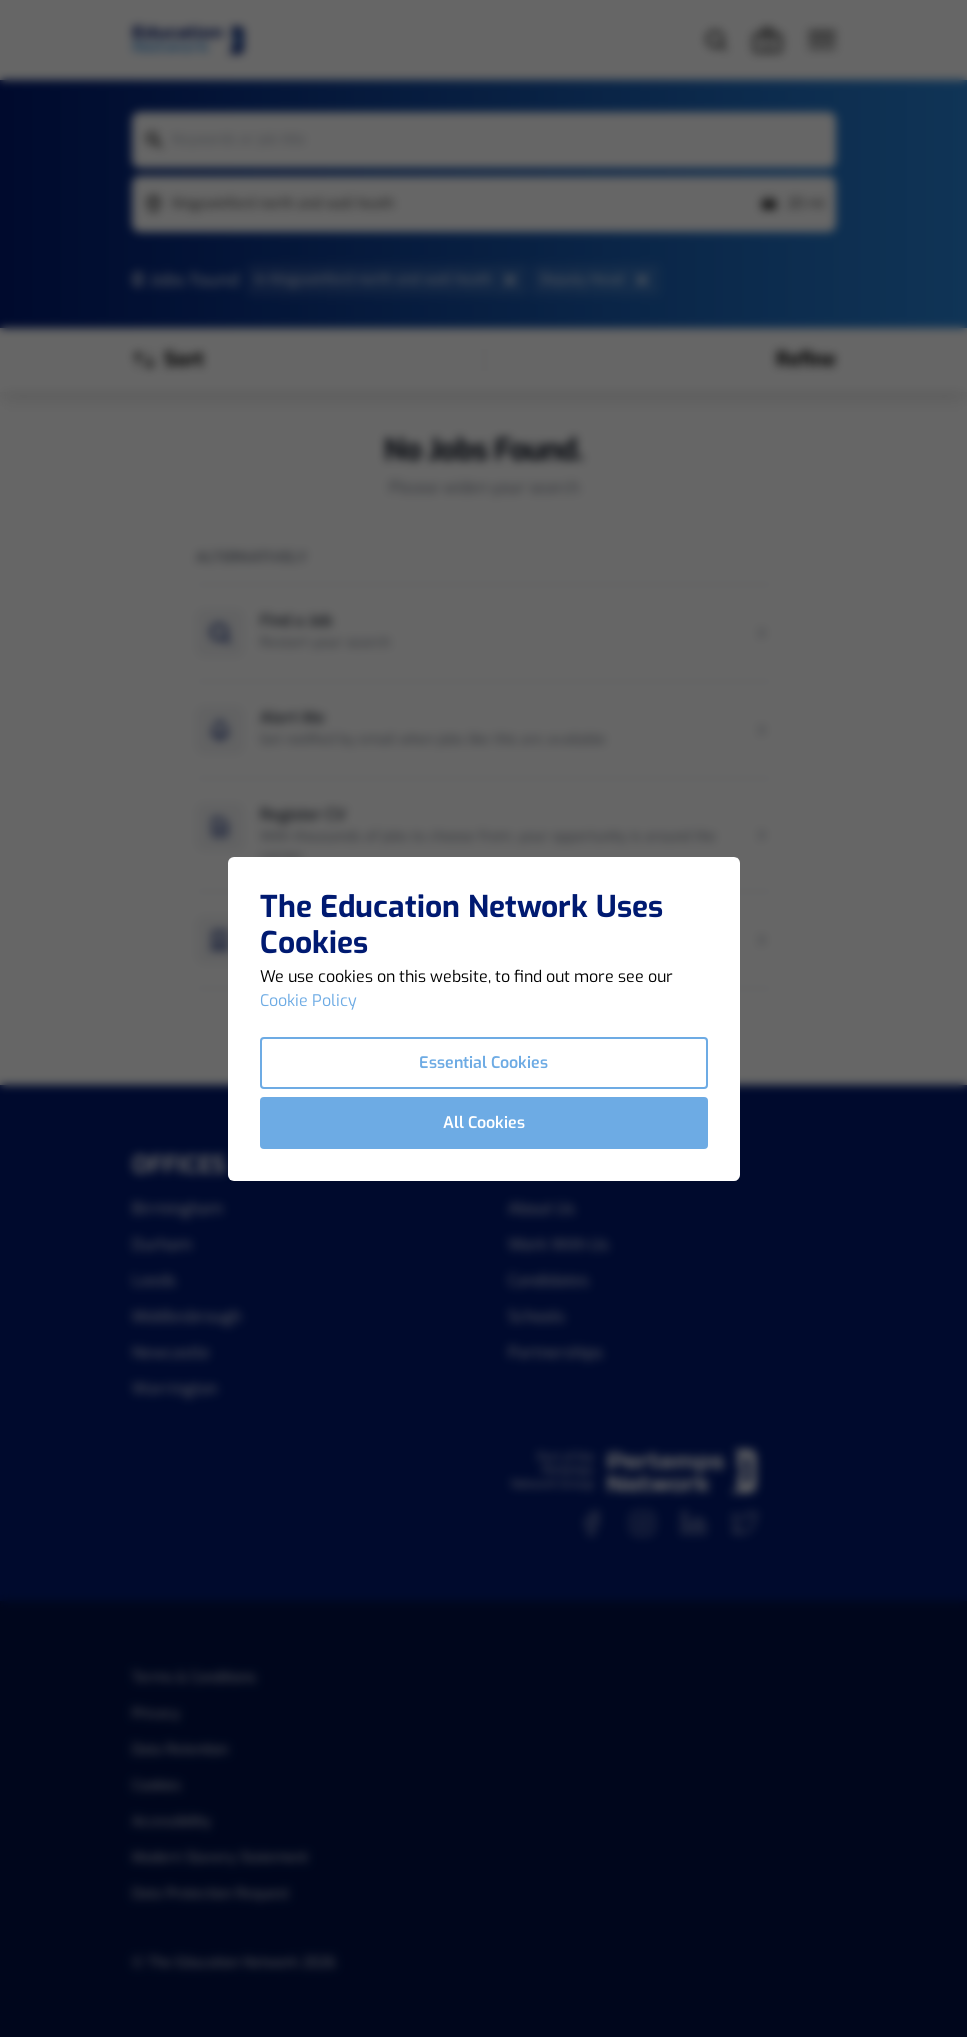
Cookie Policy (308, 1000)
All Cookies (484, 1122)
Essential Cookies (483, 1062)
